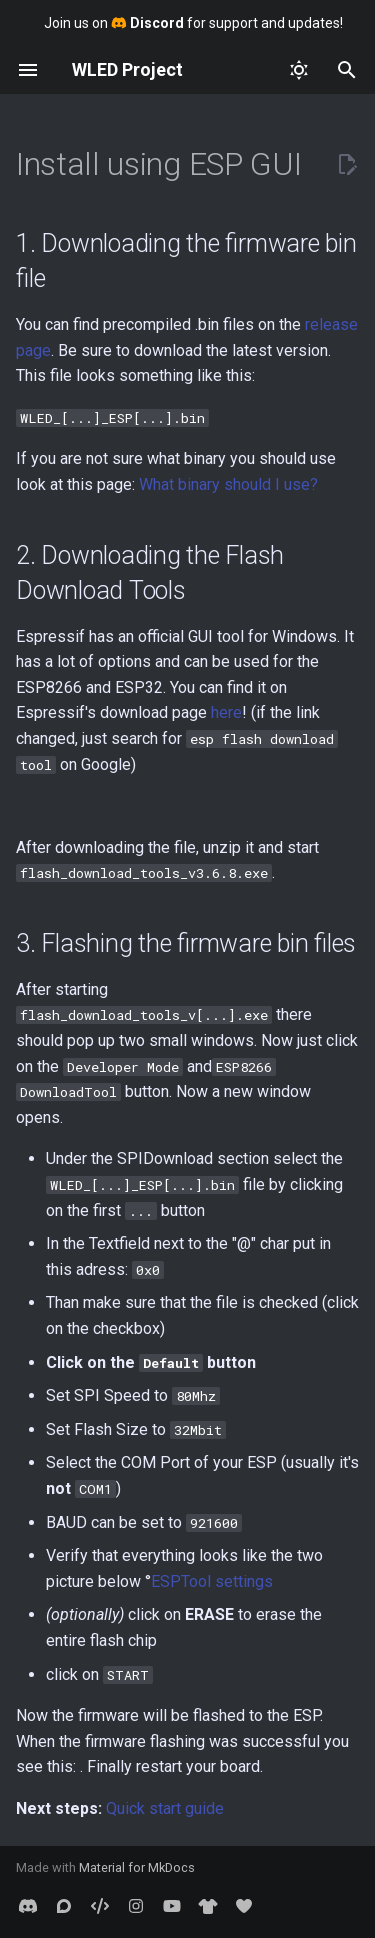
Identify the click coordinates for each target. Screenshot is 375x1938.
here (226, 712)
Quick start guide (165, 1808)
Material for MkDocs (137, 1867)
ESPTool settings (212, 1581)
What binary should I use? (228, 484)
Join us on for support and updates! (193, 23)
